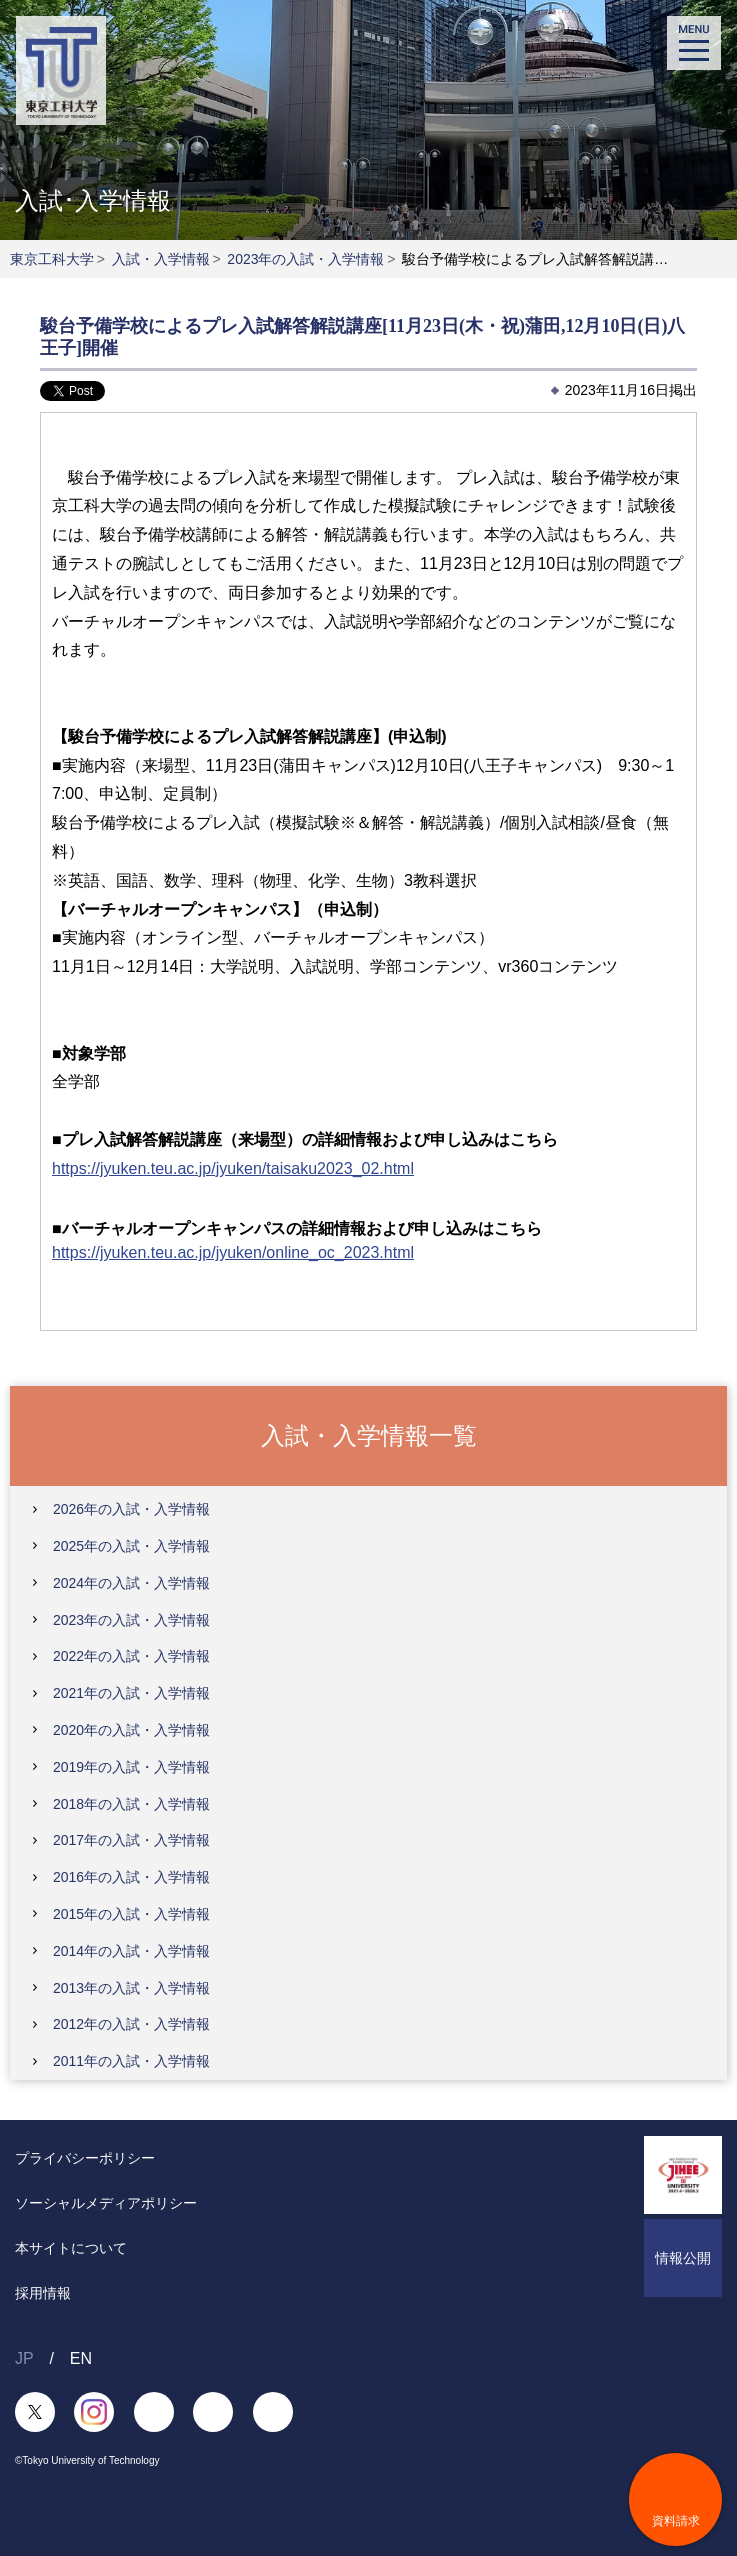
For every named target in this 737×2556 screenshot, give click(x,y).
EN (81, 2358)
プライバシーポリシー (85, 2158)
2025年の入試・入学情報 (131, 1546)
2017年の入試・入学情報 (131, 1840)
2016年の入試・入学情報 (131, 1877)
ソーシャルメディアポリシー (106, 2203)
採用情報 (43, 2293)
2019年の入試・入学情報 (131, 1767)
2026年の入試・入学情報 (131, 1509)
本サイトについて (71, 2248)
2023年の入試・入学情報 (305, 259)
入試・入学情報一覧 (369, 1434)
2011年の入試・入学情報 (131, 2061)
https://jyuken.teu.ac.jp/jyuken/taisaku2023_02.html (233, 1168)
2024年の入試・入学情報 (131, 1583)
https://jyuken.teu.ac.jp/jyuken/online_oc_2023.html (233, 1252)
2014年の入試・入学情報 (131, 1951)
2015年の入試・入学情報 (131, 1914)
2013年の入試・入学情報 (131, 1988)
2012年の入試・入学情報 (131, 2024)
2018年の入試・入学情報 (131, 1804)
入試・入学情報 (161, 259)
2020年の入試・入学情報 (131, 1730)
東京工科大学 (52, 259)
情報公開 (683, 2258)
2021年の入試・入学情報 (131, 1693)
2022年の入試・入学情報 (131, 1656)
